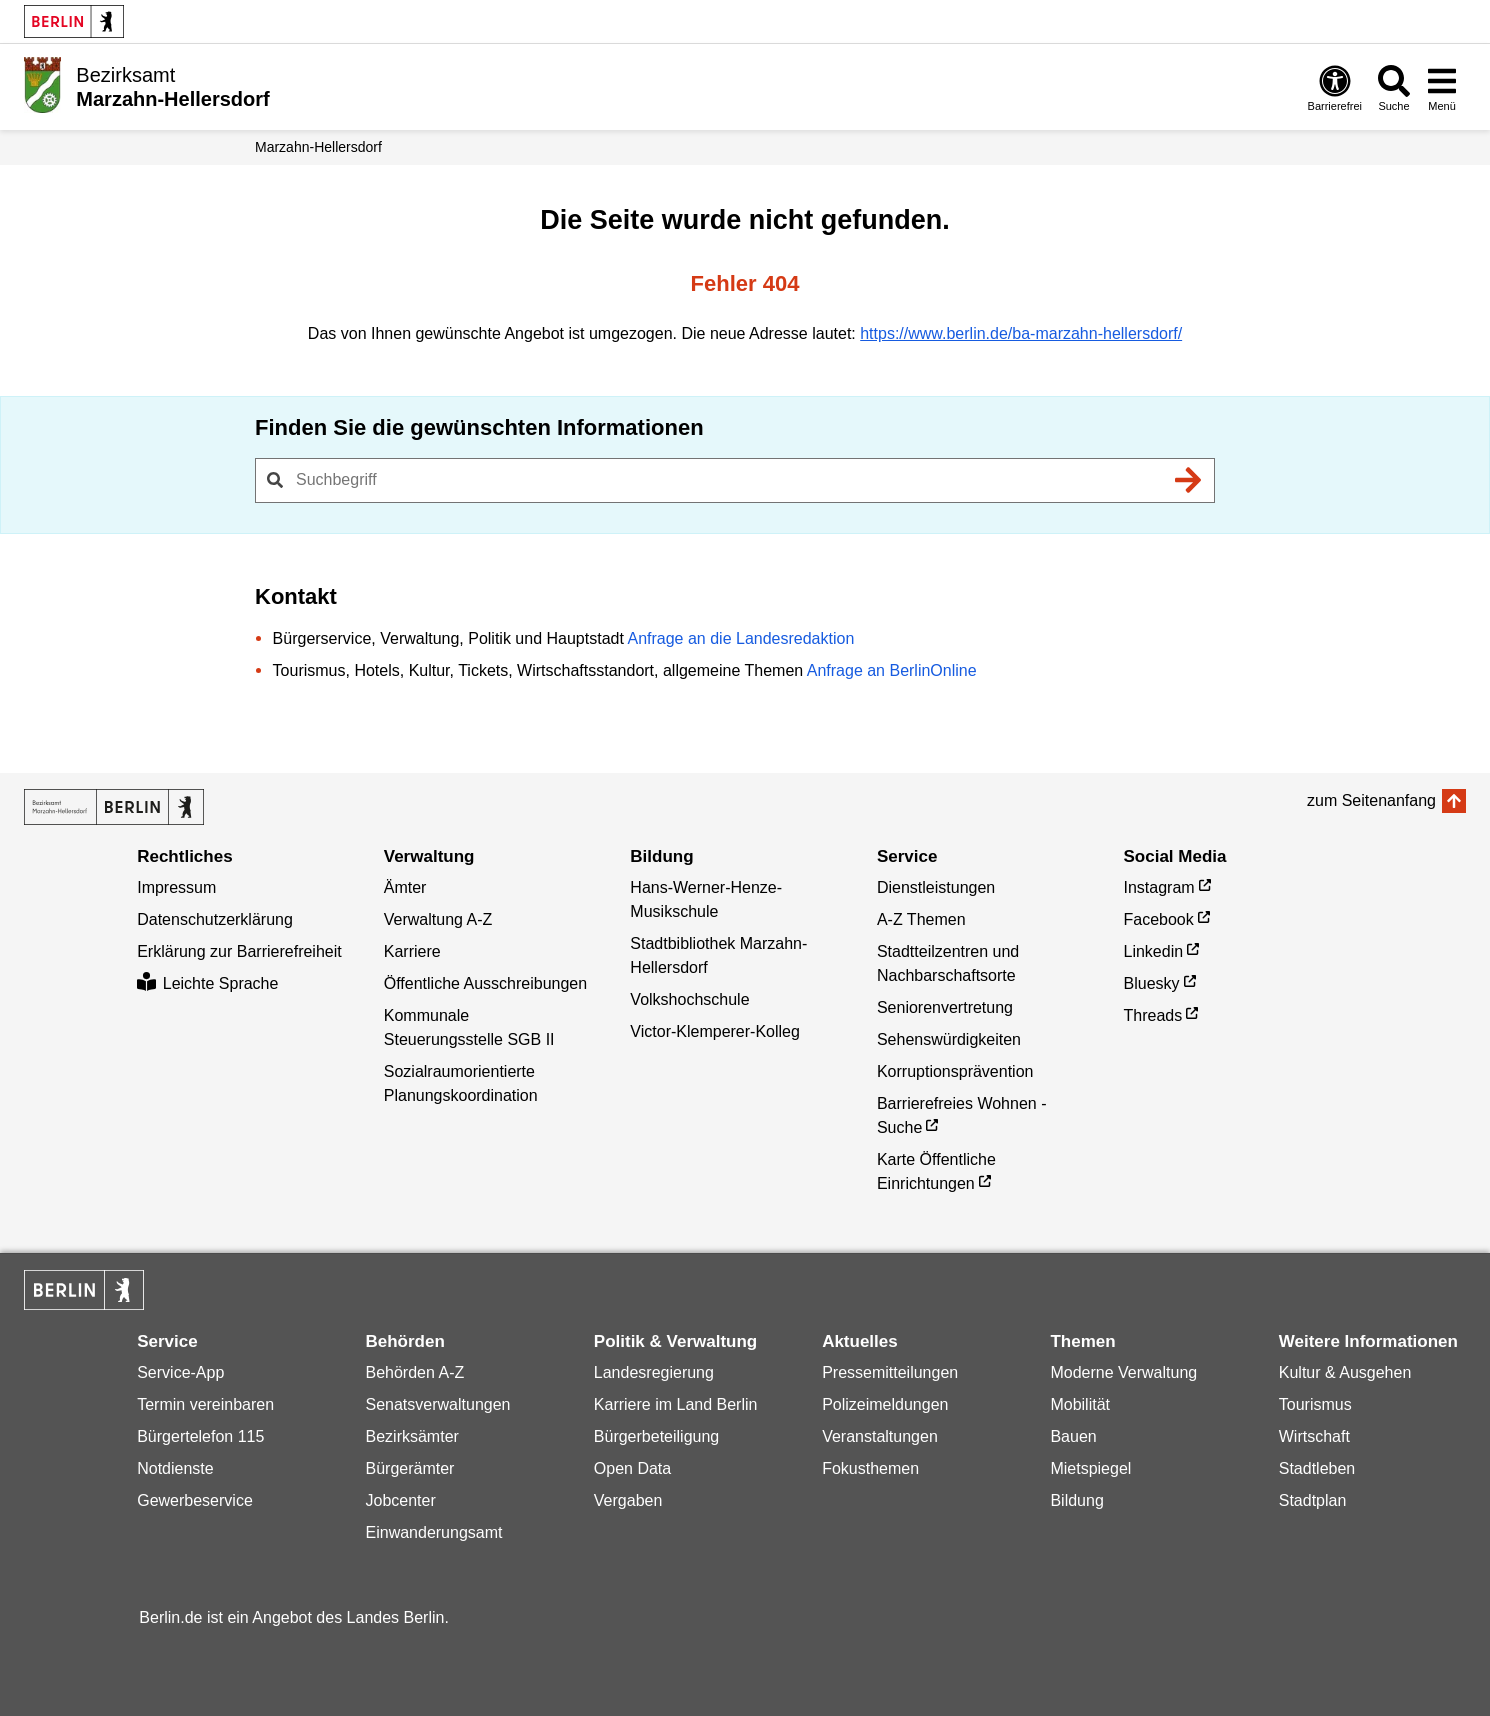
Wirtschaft (1314, 1436)
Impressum (176, 887)
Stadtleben (1317, 1468)
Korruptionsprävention (955, 1071)
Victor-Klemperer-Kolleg (715, 1031)
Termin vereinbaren (205, 1404)
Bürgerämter (410, 1468)
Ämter (405, 887)
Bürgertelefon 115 (200, 1436)
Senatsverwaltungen (438, 1404)
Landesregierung (654, 1372)
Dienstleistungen (936, 887)
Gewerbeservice (195, 1500)
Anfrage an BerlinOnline (892, 670)
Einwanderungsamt (434, 1532)
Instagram (1159, 887)
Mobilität (1080, 1404)
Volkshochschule (689, 999)
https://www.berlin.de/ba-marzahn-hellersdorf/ (1021, 333)
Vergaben (628, 1500)
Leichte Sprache (207, 983)
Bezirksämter (412, 1436)
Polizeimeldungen (885, 1404)
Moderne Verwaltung (1123, 1372)
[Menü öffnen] (1442, 87)
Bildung (1076, 1500)
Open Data (632, 1468)
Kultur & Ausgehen (1345, 1372)
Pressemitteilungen (890, 1372)
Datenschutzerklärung (215, 919)
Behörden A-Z (415, 1372)
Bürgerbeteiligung (656, 1436)
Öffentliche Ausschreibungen (485, 983)
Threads (1153, 1015)
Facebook (1159, 919)
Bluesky (1152, 983)
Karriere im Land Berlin (676, 1404)
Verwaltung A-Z (438, 919)
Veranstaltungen (880, 1436)
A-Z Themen (921, 919)
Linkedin (1154, 951)
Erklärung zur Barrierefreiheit (239, 951)
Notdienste (175, 1468)
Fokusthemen (870, 1468)
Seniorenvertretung (945, 1007)
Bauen (1073, 1436)
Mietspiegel (1090, 1468)
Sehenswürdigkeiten (949, 1039)
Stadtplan (1313, 1500)
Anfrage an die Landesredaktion (740, 638)
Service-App (180, 1372)
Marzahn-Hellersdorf (318, 147)
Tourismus (1315, 1404)
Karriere (412, 951)
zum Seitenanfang (1371, 800)
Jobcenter (401, 1500)
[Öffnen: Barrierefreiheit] (1335, 87)
